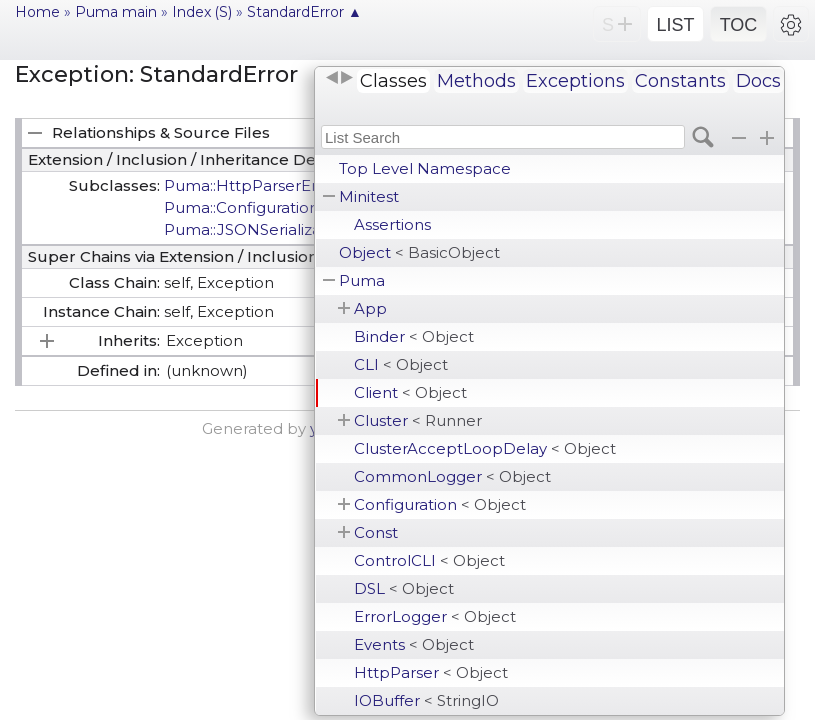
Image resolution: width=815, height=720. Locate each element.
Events (414, 644)
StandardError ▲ (304, 12)
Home (37, 12)
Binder (414, 336)
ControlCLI (429, 560)
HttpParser (431, 672)
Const (376, 532)
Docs (758, 81)
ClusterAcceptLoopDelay (485, 448)
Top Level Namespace (425, 168)
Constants (680, 81)
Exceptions (575, 81)
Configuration (440, 504)
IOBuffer (426, 700)
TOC (739, 25)
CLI (401, 364)
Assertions (392, 224)
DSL (404, 588)
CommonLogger (452, 476)
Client (410, 392)
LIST (675, 25)
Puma (362, 280)
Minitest (369, 196)
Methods (476, 81)
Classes (393, 81)
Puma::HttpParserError (251, 185)
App (370, 308)
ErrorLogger (435, 616)
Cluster (418, 420)
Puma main (116, 12)
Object (419, 252)
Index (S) (202, 12)
